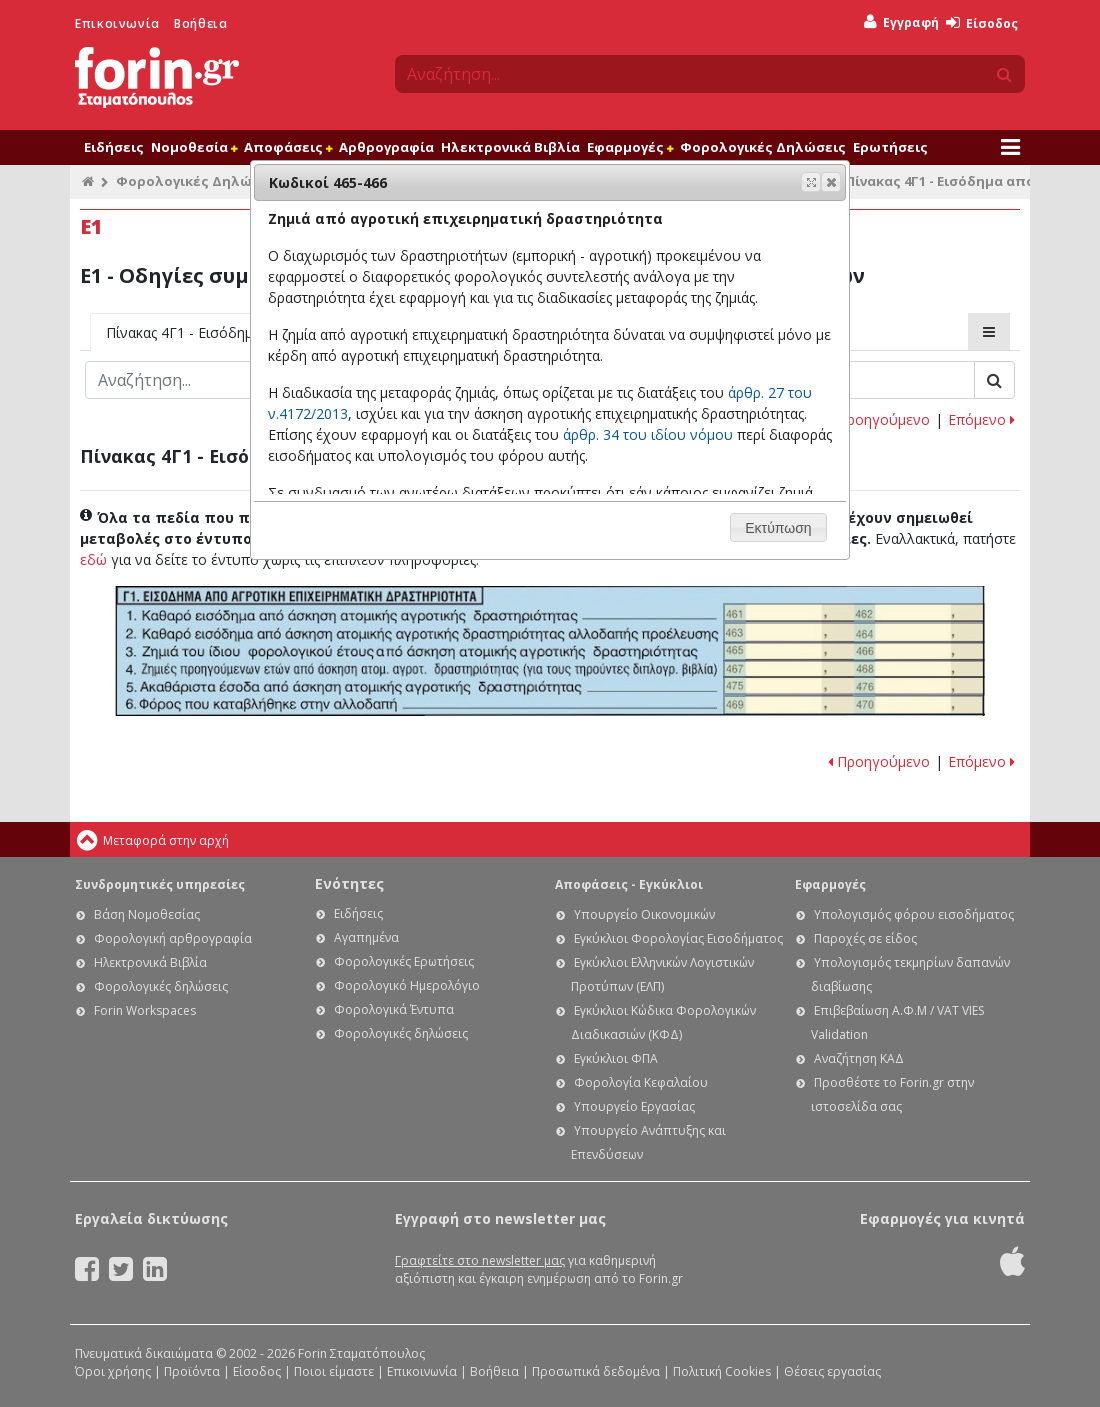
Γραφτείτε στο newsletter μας (480, 1260)
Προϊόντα (192, 1371)
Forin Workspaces (145, 1010)
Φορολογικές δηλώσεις (161, 986)
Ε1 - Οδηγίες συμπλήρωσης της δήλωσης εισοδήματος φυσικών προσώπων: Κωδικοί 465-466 (854, 651)
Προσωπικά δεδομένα (596, 1371)
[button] (831, 182)
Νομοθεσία (194, 147)
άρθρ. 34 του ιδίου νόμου (648, 434)
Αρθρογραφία (386, 147)
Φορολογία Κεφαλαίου (641, 1082)
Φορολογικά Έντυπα (394, 1009)
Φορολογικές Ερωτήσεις (404, 961)
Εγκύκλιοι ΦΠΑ (616, 1058)
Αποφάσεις (288, 147)
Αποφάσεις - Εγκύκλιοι (629, 884)
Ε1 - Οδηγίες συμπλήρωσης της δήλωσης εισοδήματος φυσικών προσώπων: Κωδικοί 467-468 (854, 669)
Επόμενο (981, 419)
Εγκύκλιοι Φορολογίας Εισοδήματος (678, 938)
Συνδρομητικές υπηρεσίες (160, 884)
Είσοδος (982, 23)
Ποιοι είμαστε (334, 1371)
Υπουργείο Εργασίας (634, 1106)
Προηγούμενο (879, 419)
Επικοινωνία (117, 23)
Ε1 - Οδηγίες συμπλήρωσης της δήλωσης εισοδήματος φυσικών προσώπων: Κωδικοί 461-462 (854, 612)
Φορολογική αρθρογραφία (173, 938)
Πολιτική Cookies (722, 1371)
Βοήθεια (200, 23)
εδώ (93, 559)
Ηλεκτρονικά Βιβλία (510, 147)
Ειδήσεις (114, 147)
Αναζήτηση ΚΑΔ (859, 1058)
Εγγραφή (901, 22)
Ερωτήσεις (890, 147)
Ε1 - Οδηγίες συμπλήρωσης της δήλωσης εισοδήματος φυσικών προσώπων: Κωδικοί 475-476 (854, 685)
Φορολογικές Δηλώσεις (763, 147)
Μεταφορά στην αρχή (166, 840)
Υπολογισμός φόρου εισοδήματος (914, 914)
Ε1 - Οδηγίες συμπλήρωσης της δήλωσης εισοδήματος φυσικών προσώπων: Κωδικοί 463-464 (854, 633)
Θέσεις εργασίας (832, 1371)
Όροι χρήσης (113, 1371)
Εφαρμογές (630, 147)
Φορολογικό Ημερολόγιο (407, 985)
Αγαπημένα (366, 937)
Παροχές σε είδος (865, 938)
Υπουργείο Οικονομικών (644, 914)
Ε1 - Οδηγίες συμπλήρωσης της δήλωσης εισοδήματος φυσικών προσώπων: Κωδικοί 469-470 (853, 705)
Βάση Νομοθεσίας (147, 914)
